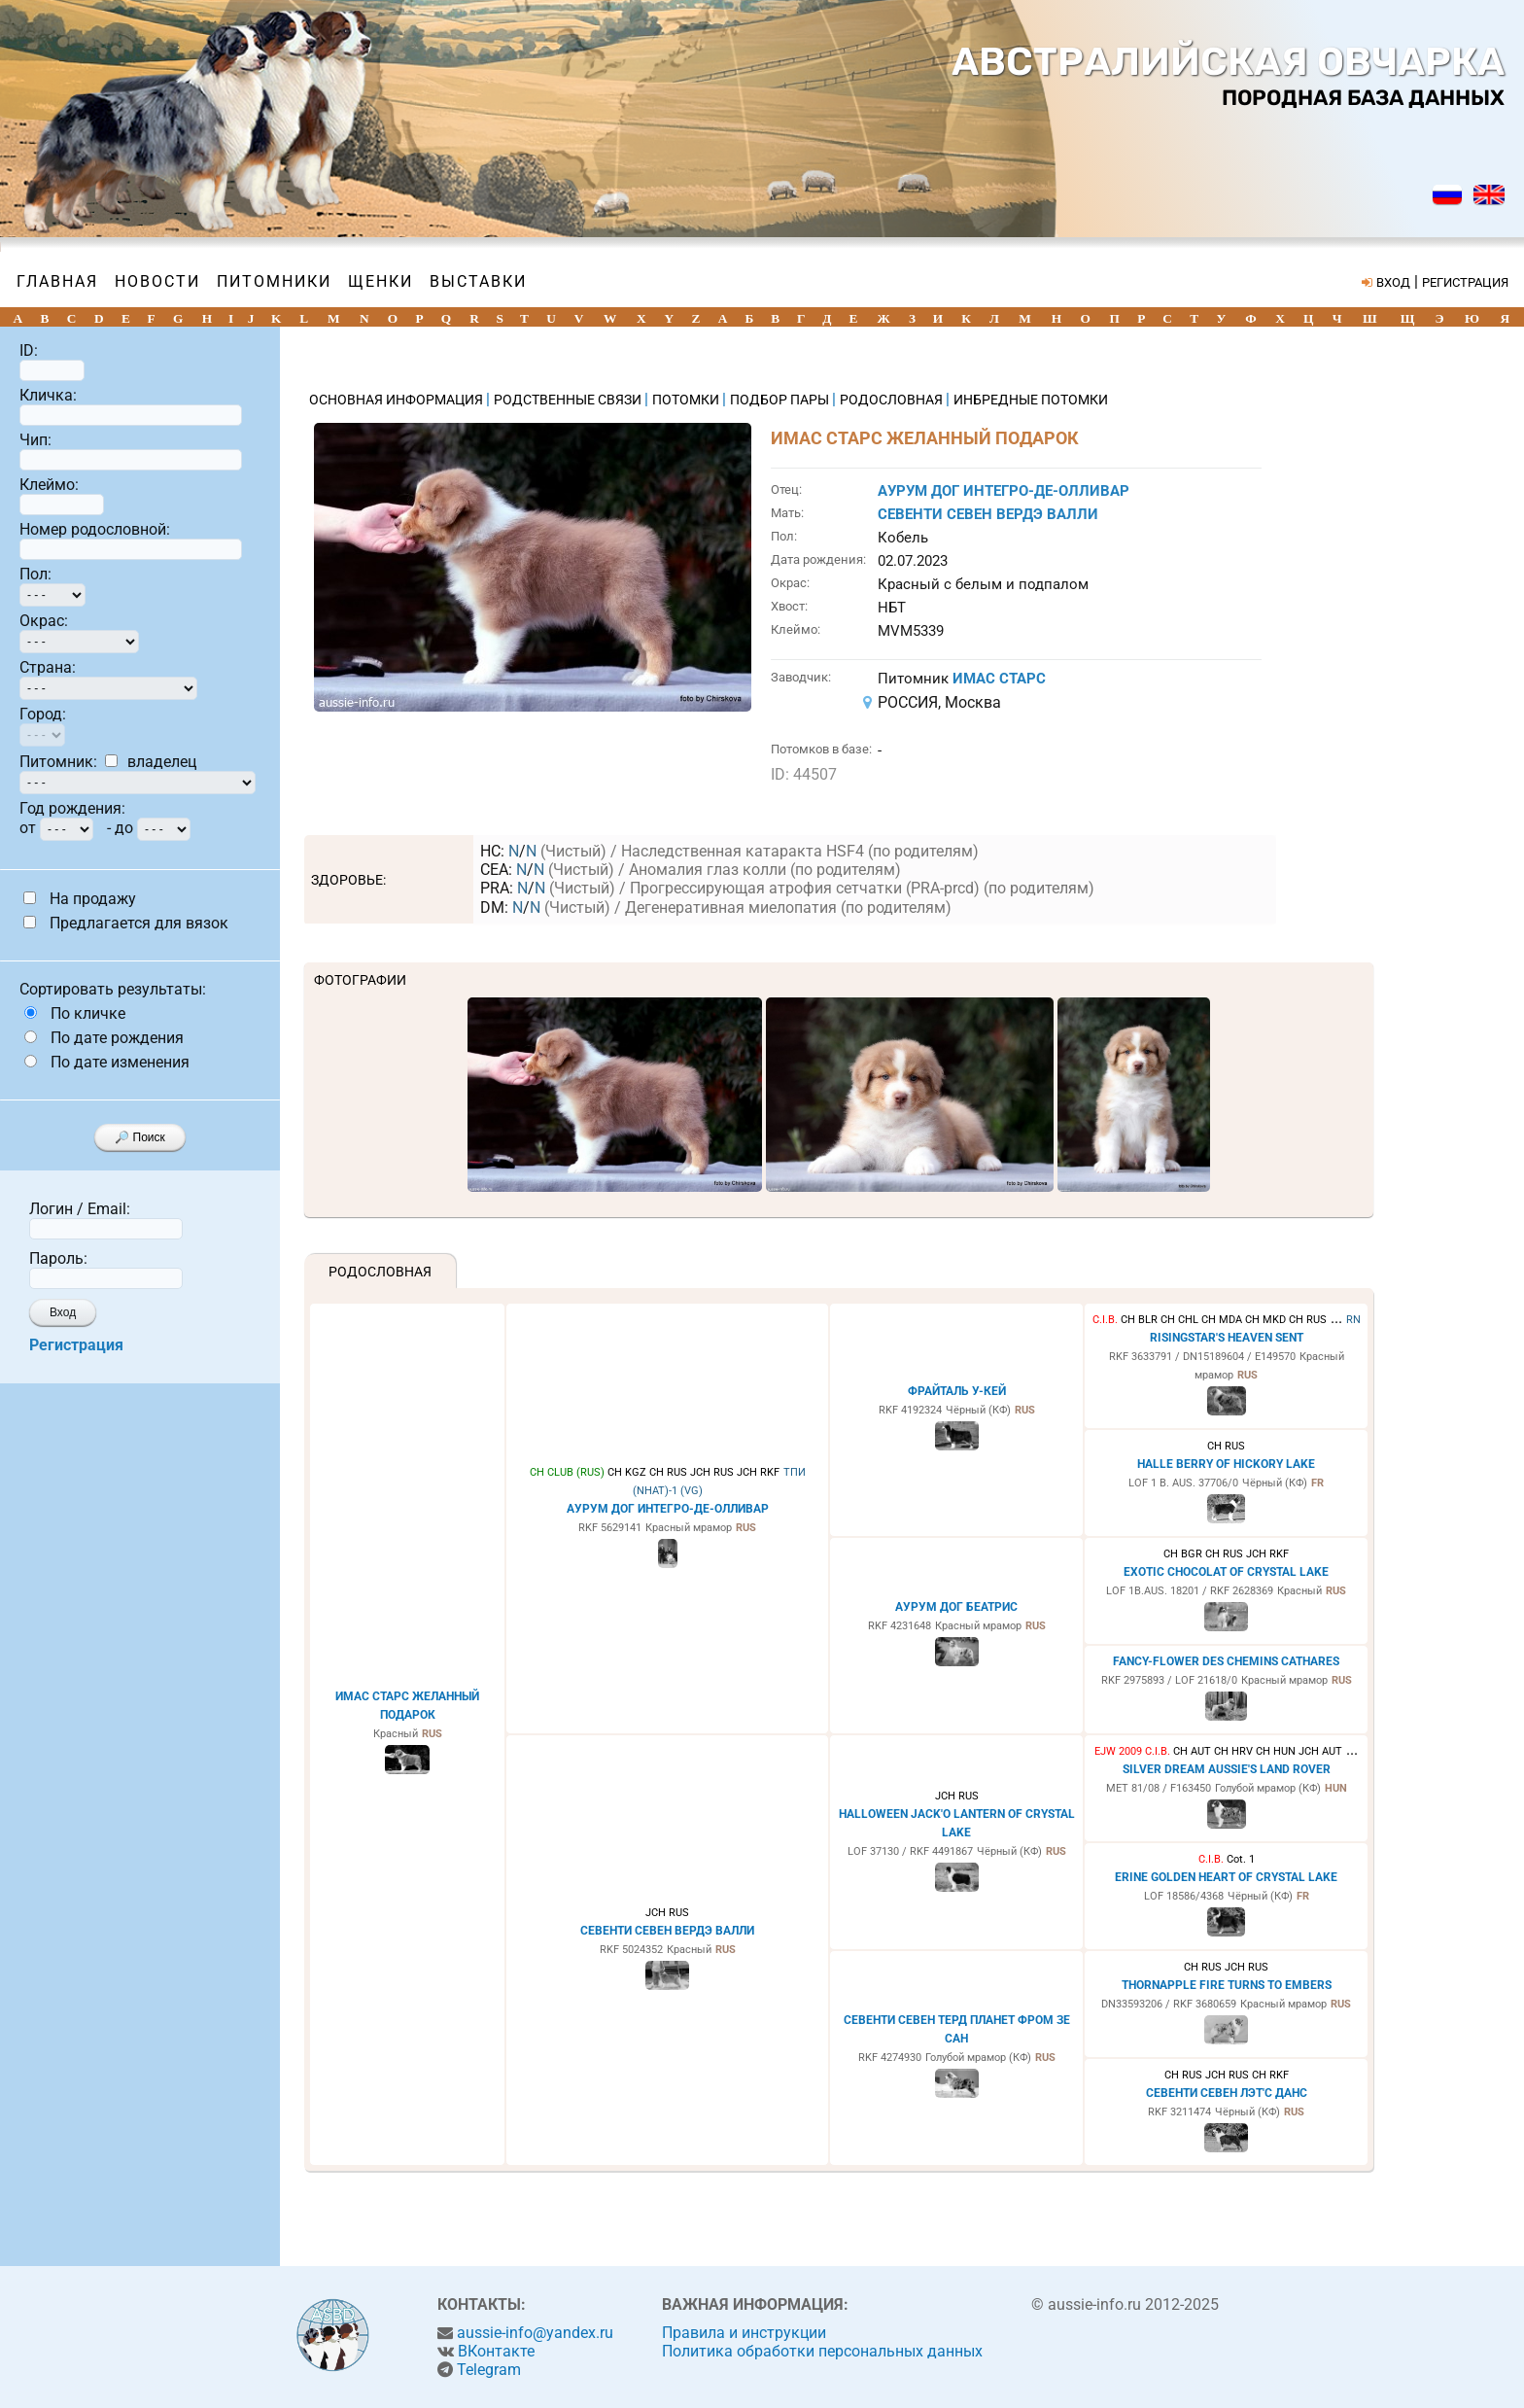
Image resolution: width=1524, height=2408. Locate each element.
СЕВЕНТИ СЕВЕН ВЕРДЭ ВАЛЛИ (988, 514)
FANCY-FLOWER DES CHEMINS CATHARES (1226, 1661)
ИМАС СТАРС (999, 678)
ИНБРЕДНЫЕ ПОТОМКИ (1030, 399)
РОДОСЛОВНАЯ (893, 399)
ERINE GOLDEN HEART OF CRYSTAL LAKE (1226, 1877)
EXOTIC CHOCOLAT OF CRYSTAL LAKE (1226, 1572)
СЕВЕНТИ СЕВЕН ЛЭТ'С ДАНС (1226, 2093)
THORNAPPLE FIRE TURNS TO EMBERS (1227, 1985)
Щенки (380, 281)
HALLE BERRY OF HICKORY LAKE (1226, 1464)
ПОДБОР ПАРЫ (781, 399)
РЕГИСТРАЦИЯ (1465, 282)
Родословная (380, 1271)
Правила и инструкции (744, 2332)
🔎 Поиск (140, 1137)
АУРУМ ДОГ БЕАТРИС (956, 1607)
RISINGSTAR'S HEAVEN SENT (1226, 1337)
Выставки (478, 281)
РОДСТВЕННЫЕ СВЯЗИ (569, 399)
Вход (63, 1312)
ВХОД (1393, 282)
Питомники (274, 281)
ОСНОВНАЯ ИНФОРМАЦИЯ (397, 399)
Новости (157, 281)
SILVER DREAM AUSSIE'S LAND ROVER (1227, 1769)
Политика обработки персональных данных (822, 2351)
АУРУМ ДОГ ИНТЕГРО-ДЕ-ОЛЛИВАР (1003, 491)
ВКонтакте (496, 2351)
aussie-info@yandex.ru (535, 2332)
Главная (57, 281)
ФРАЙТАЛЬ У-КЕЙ (957, 1391)
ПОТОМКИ (687, 399)
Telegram (489, 2369)
